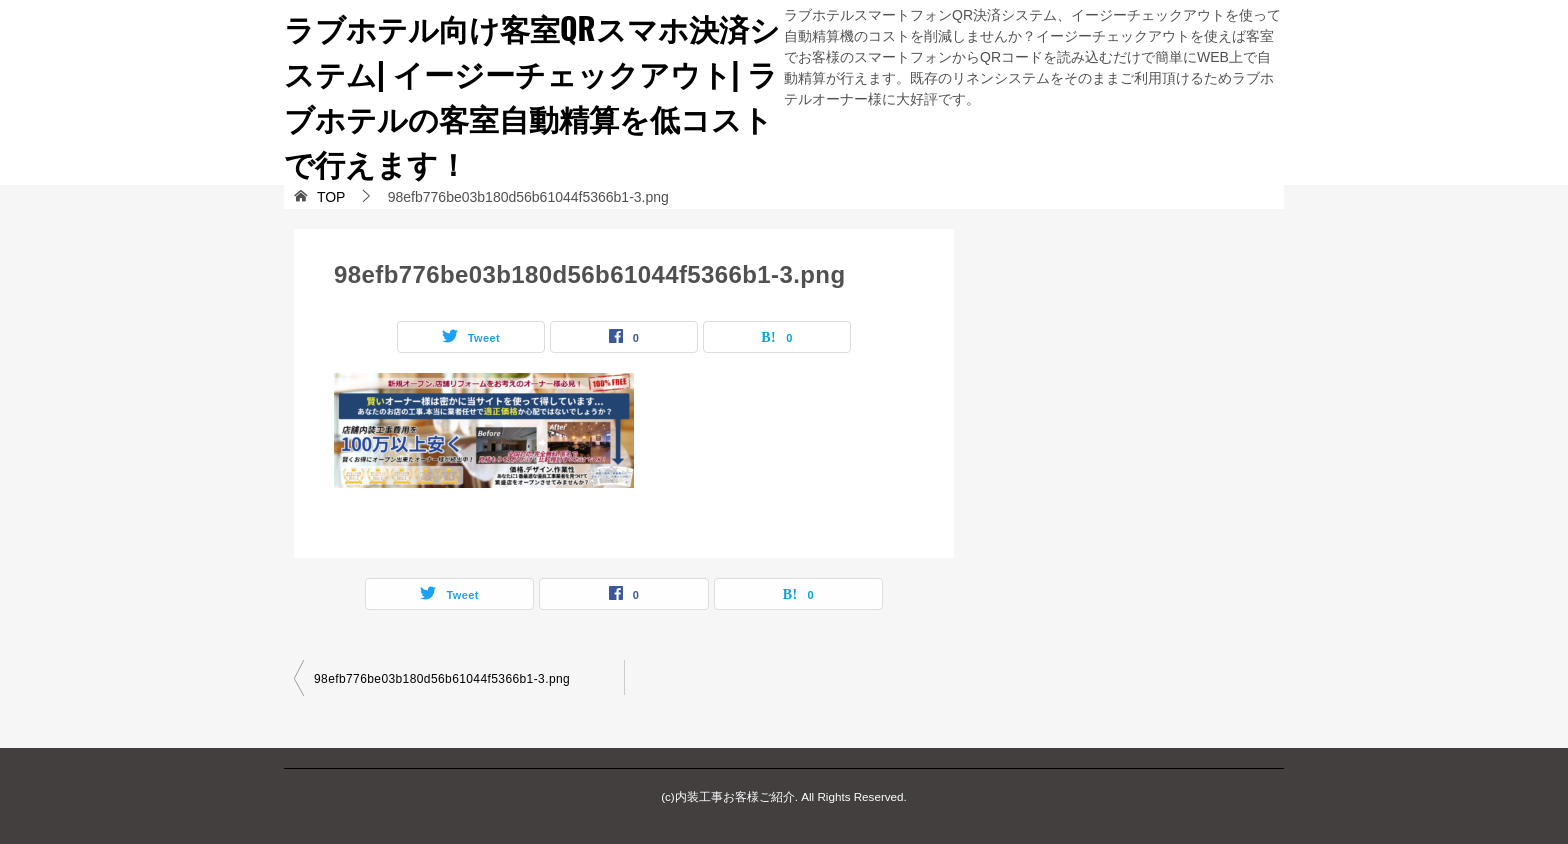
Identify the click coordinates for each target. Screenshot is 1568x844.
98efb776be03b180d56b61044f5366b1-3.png (442, 679)
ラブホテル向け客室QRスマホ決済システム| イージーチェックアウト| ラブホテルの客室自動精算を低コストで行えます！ (532, 95)
